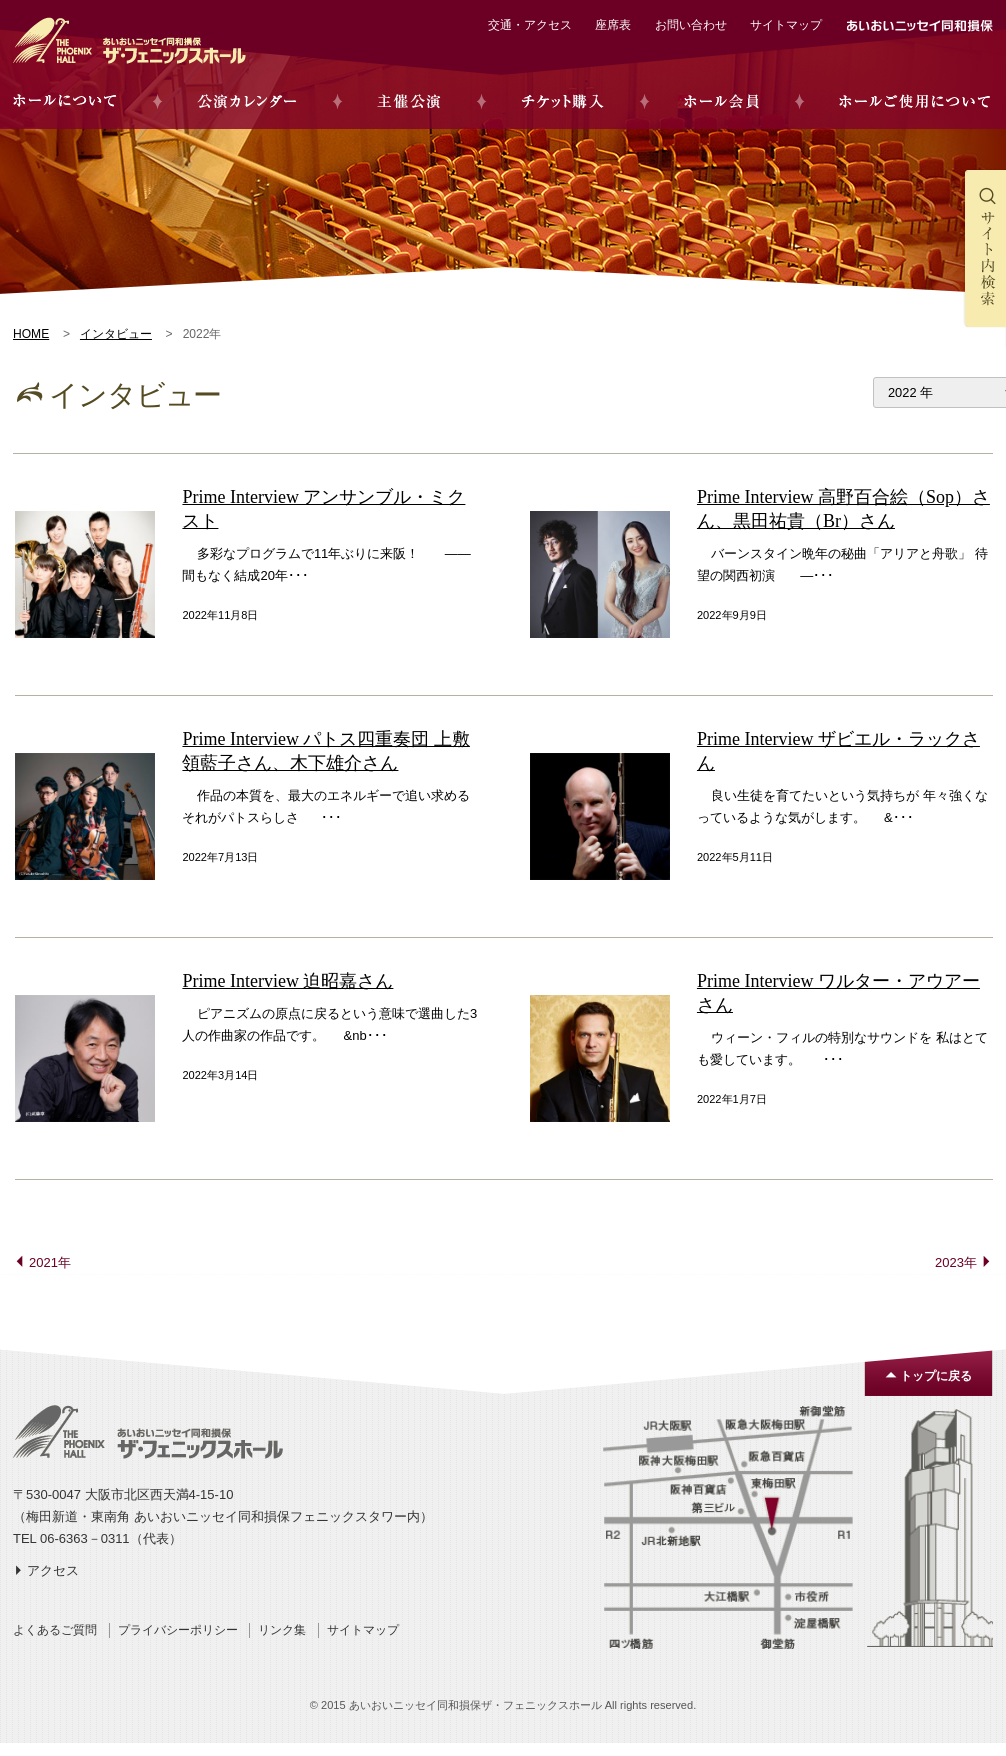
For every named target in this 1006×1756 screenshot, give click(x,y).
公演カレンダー (247, 101)
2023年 (956, 1262)
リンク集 (282, 1630)
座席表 (613, 25)
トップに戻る (936, 1376)
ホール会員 (721, 101)
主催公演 (409, 101)
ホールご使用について (914, 101)
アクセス (53, 1570)
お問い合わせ (691, 25)
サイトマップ (786, 25)
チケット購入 (562, 101)
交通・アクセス (530, 25)
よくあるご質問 (55, 1630)
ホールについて (65, 101)
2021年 (50, 1262)
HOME (31, 334)
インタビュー (116, 334)
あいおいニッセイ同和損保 (919, 26)
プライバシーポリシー (178, 1630)
